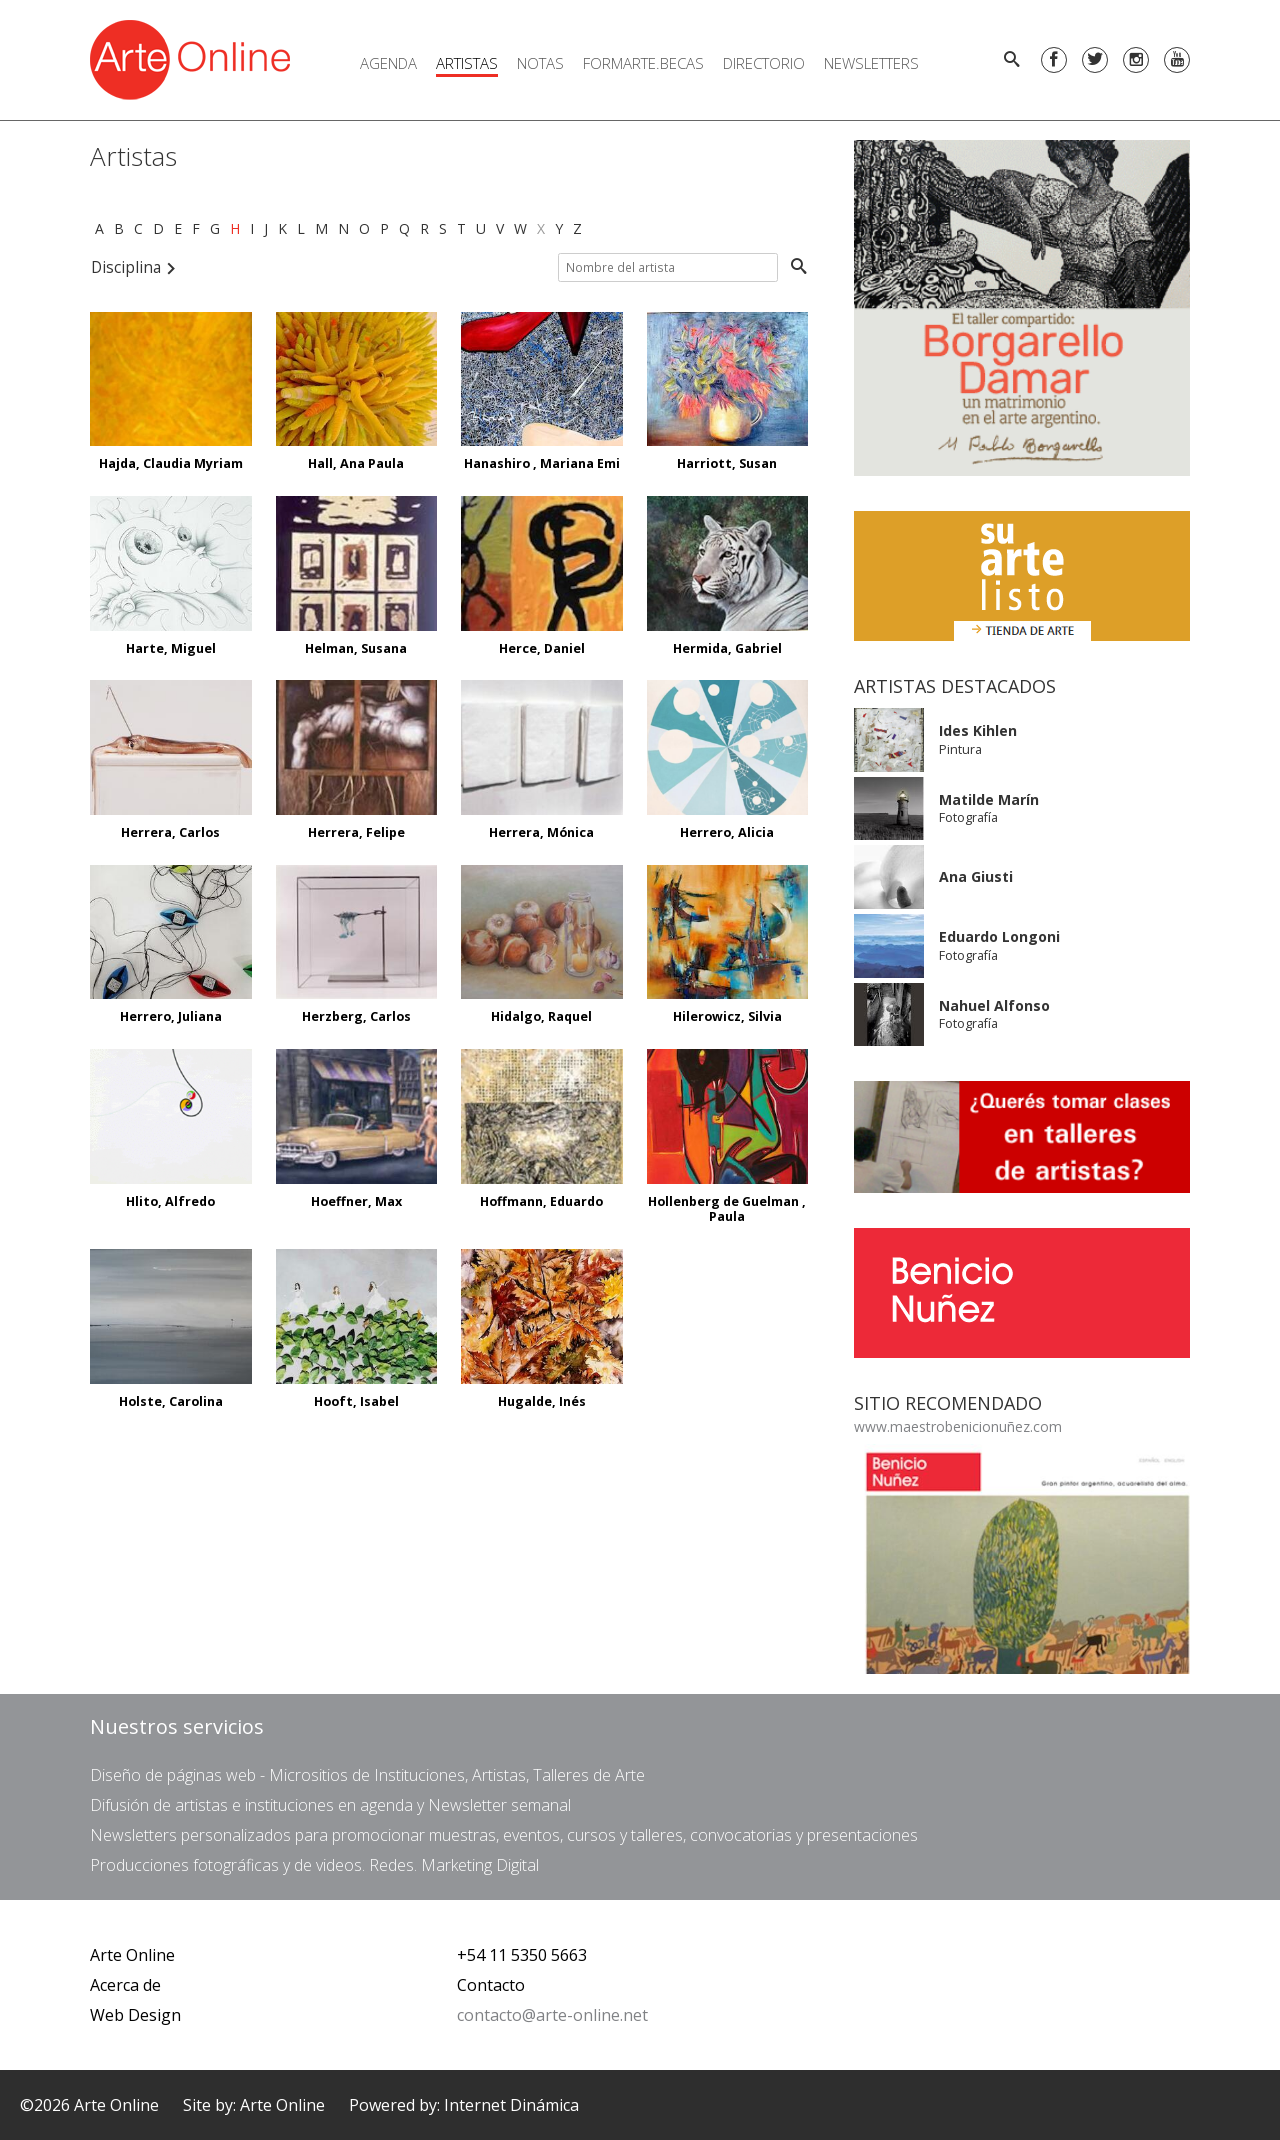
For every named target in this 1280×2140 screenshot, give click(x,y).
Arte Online (132, 1955)
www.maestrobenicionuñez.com (958, 1426)
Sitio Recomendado (948, 1403)
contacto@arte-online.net (552, 2015)
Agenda (388, 63)
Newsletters (871, 63)
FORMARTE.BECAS (643, 63)
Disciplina (134, 267)
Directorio (764, 63)
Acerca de (125, 1985)
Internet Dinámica (511, 2105)
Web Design (135, 2015)
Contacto (491, 1985)
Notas (540, 63)
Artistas (467, 63)
